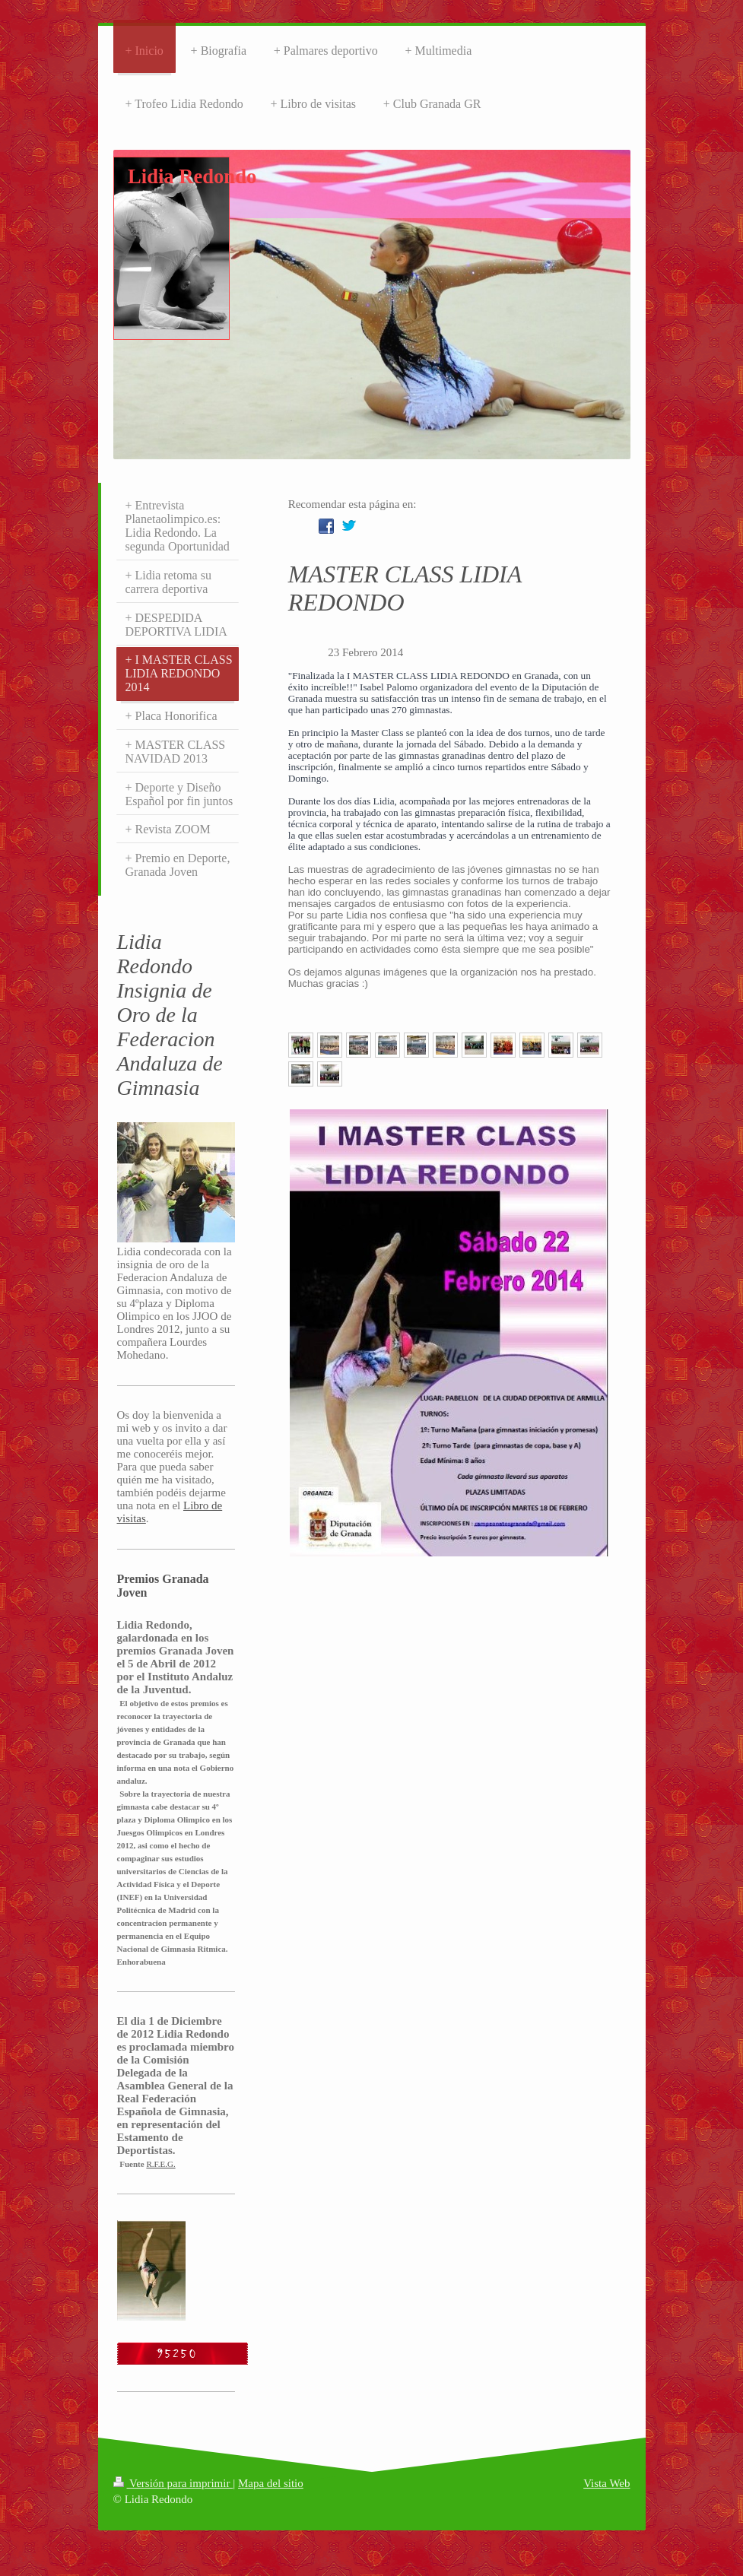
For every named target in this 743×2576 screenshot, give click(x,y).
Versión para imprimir (173, 2483)
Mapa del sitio (270, 2483)
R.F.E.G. (160, 2163)
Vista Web (606, 2483)
